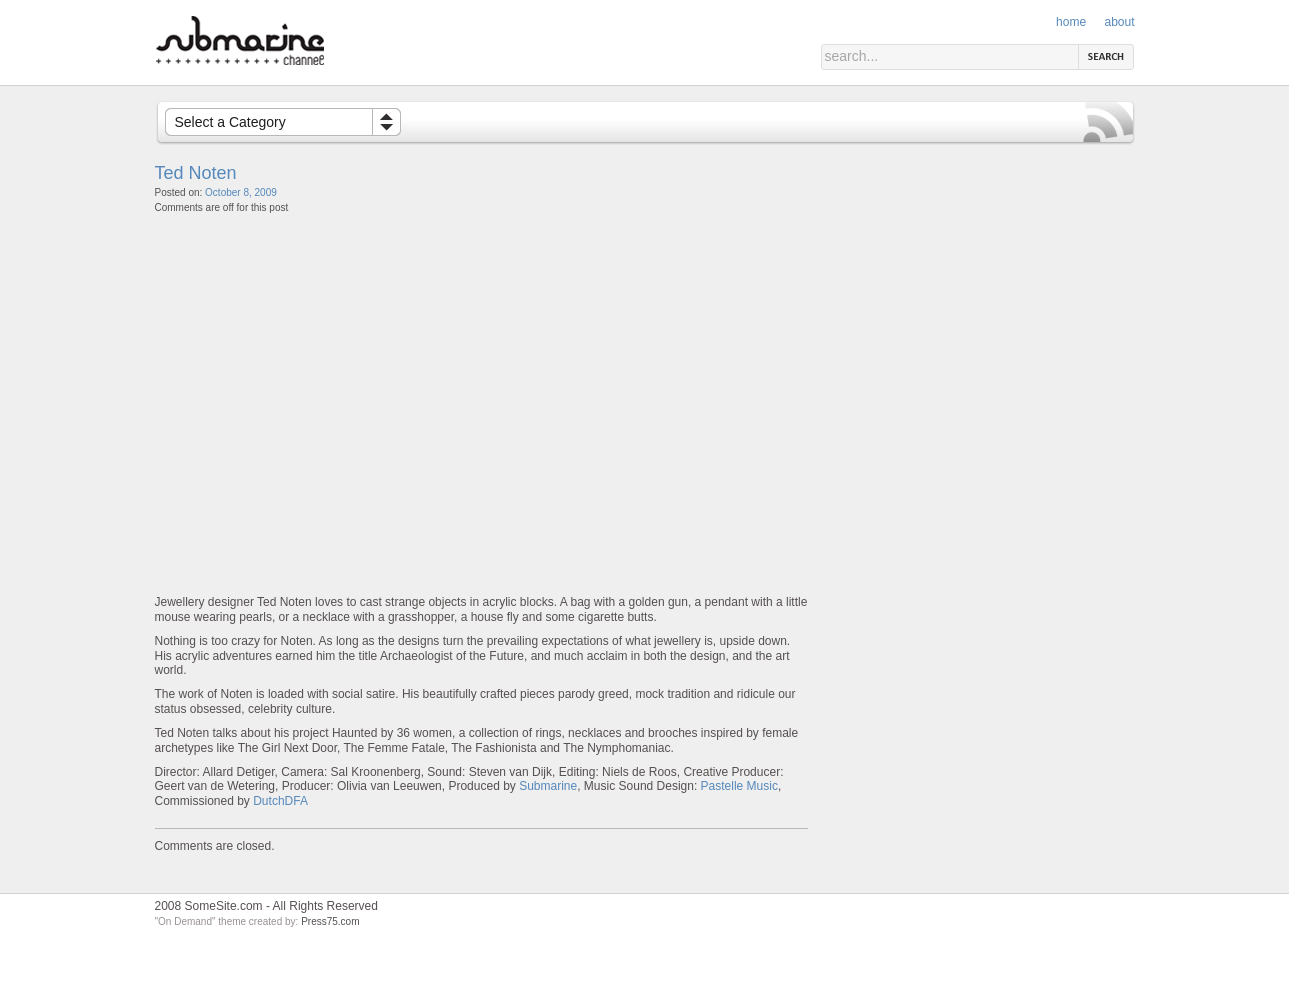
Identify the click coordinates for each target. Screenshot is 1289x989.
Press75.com (330, 921)
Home (1071, 22)
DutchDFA (280, 801)
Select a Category (230, 122)
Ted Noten (196, 173)
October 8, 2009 (241, 192)
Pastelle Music (739, 786)
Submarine (548, 786)
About (1119, 22)
